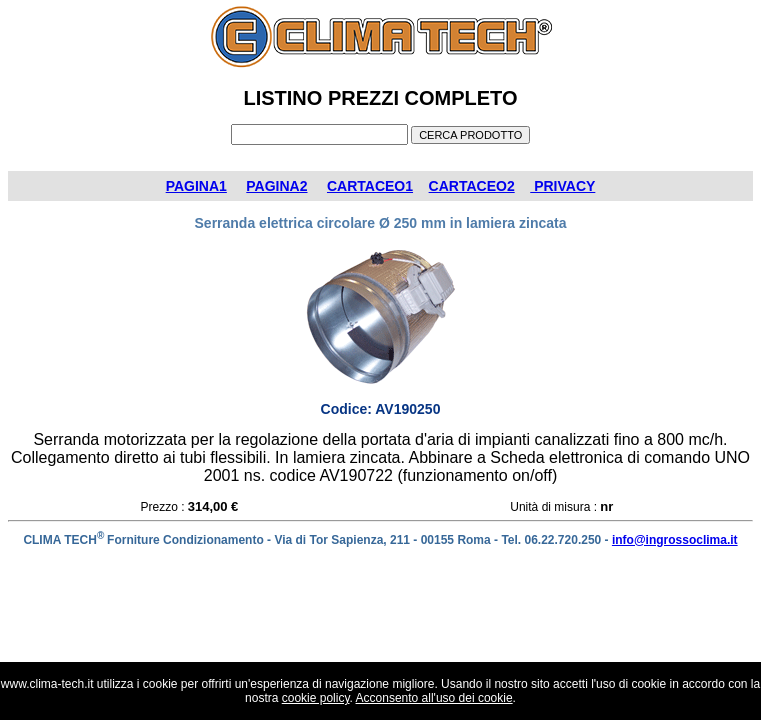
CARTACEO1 (370, 186)
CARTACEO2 (472, 186)
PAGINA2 (276, 186)
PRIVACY (562, 186)
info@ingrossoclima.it (675, 540)
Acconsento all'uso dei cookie (434, 698)
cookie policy (316, 698)
